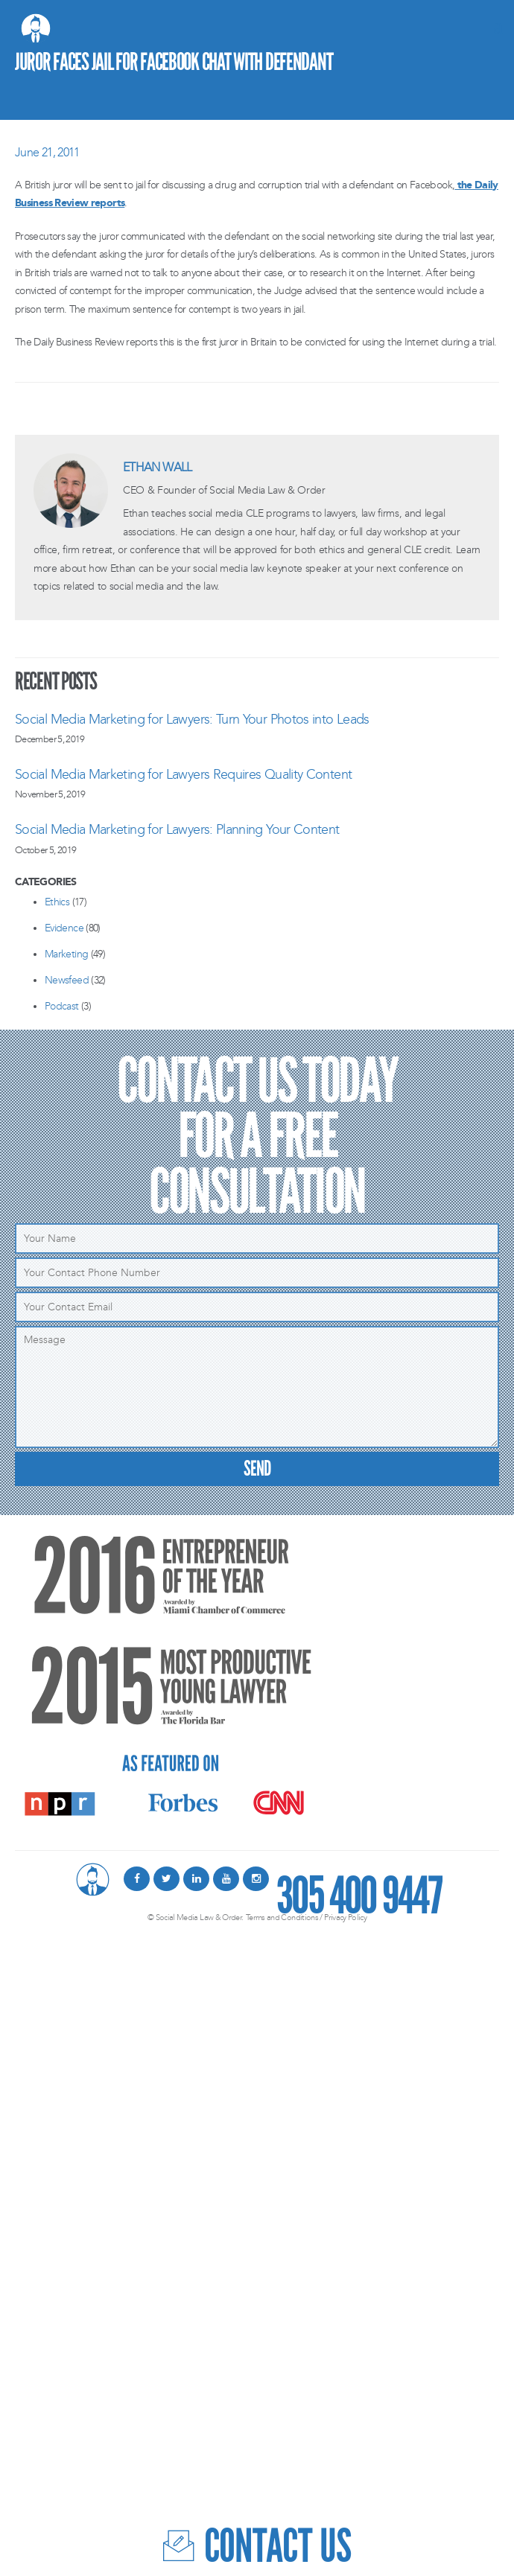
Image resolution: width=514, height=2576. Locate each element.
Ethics (57, 902)
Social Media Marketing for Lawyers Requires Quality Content (183, 774)
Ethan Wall (157, 467)
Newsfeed (67, 980)
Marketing (66, 954)
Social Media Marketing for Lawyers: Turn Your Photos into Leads (192, 719)
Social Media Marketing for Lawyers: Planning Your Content (177, 829)
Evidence (64, 928)
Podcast (62, 1006)
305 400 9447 (358, 1887)
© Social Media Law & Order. (195, 1917)
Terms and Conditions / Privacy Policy (306, 1917)
